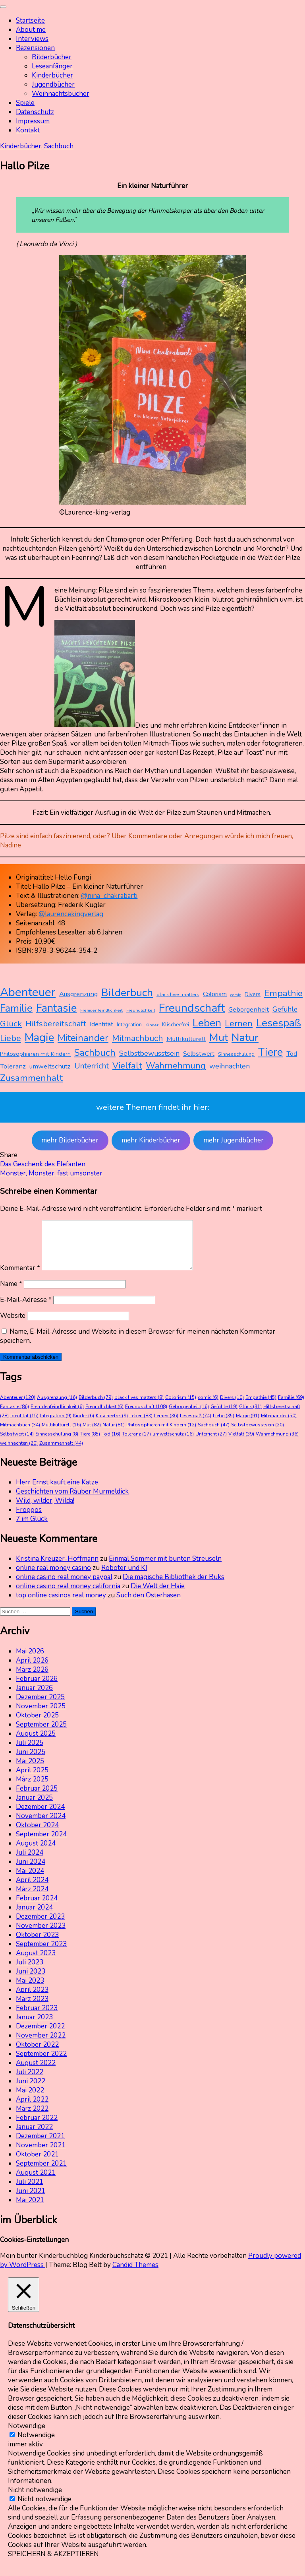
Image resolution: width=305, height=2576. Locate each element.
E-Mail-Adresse (26, 1309)
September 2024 (41, 1843)
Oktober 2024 (37, 1834)
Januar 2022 (34, 2136)
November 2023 (41, 1935)
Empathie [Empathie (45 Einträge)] (283, 993)
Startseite (30, 20)
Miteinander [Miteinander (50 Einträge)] (83, 1038)
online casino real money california (68, 1595)
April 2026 (32, 1670)
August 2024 (36, 1852)
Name (11, 1293)
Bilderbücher (51, 57)
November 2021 (41, 2154)
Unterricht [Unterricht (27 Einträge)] (91, 1066)
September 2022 (41, 2063)
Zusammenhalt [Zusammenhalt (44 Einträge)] (31, 1078)
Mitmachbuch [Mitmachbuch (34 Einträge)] (137, 1038)
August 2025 (36, 1743)
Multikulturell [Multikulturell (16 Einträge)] (186, 1038)
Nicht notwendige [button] (35, 2499)
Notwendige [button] (26, 2435)
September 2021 (41, 2173)
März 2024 (32, 1898)
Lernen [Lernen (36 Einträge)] (239, 1024)
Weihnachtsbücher (60, 93)
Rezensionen (35, 47)
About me (31, 29)
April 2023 (32, 1999)
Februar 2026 (37, 1688)
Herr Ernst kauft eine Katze (57, 1491)
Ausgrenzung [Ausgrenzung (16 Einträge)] (78, 994)
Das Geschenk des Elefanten (42, 1164)
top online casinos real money (61, 1604)
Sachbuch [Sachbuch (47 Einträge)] (95, 1052)
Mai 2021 (30, 2209)
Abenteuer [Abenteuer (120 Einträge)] (28, 992)
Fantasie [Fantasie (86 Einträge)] (56, 1008)
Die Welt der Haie (158, 1595)
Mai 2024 (30, 1880)
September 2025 (41, 1734)
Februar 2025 (37, 1798)
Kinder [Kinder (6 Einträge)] (151, 1025)
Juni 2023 (30, 1980)
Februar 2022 (37, 2127)
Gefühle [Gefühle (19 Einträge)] (284, 1009)
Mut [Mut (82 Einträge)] (218, 1037)
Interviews (32, 38)
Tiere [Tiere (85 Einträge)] (270, 1052)
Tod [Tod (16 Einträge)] (291, 1053)
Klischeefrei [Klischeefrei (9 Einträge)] (175, 1024)
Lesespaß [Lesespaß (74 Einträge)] (278, 1023)
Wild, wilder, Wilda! (45, 1510)
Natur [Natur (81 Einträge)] (245, 1037)
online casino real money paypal (64, 1586)
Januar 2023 (34, 2026)
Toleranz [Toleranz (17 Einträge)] (13, 1066)
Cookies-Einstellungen (34, 2249)
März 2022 (32, 2118)
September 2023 (41, 1953)
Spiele (25, 102)
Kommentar (20, 1277)
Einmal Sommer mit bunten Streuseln (165, 1568)
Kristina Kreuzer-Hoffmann (57, 1568)
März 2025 (32, 1788)
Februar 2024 (37, 1907)
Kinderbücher (52, 75)
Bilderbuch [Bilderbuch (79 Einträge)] (127, 992)
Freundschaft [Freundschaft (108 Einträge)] (192, 1008)
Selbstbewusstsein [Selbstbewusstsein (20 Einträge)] (149, 1053)
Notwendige (36, 2444)
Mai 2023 (30, 1990)
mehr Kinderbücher (151, 1140)
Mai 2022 (30, 2099)
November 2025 (41, 1715)
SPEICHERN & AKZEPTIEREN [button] (53, 2563)
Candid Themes (135, 2274)
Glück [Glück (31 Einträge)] (11, 1023)
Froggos (29, 1519)
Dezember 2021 (40, 2145)
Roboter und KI (124, 1577)
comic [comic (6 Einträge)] (235, 995)
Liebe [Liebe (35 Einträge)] (10, 1038)
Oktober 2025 (37, 1724)
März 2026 (32, 1679)
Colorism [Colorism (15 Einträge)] (215, 994)
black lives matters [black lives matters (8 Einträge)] (177, 994)
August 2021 (36, 2182)
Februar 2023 (37, 2017)
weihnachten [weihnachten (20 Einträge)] (229, 1066)
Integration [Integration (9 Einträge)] (129, 1024)
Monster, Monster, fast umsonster (51, 1173)
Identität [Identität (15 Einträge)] (101, 1024)
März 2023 (32, 2008)
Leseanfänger (52, 66)
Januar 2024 (34, 1916)
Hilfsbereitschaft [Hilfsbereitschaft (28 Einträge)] (55, 1023)
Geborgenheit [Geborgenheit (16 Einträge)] (248, 1009)
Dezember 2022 (40, 2035)
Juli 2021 (29, 2191)
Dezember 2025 (40, 1706)
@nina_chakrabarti (109, 895)
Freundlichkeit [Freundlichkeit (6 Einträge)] (140, 1010)
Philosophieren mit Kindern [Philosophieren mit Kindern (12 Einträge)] (35, 1054)
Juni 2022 (30, 2090)
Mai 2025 (30, 1770)
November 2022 (41, 2045)
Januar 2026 (34, 1697)
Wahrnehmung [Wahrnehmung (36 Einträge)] (176, 1066)
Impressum (33, 121)
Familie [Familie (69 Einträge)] (16, 1008)
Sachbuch (58, 146)
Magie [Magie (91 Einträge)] (39, 1037)
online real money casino (53, 1577)
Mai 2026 (30, 1660)
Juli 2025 (29, 1752)
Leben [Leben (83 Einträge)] (207, 1023)
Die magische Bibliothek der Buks (173, 1586)
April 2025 (32, 1779)
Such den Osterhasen (148, 1604)
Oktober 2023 (37, 1944)
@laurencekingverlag (71, 914)
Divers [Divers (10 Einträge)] (253, 994)
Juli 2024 (29, 1862)
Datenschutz (35, 112)
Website (12, 1325)
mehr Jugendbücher (233, 1140)
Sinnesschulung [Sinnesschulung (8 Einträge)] (236, 1054)
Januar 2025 (34, 1807)
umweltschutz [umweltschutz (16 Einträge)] (50, 1066)
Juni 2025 (30, 1761)
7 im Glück (32, 1528)
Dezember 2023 (40, 1926)
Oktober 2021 (37, 2163)
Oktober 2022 (37, 2054)
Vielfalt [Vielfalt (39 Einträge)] (127, 1066)
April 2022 (32, 2109)
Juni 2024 (30, 1871)
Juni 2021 (30, 2200)
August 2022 (36, 2072)
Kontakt (28, 130)
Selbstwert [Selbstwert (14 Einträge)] (198, 1053)
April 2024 (32, 1889)
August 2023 (36, 1962)
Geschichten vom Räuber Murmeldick (72, 1501)
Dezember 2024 (40, 1816)
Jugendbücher (53, 84)
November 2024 (41, 1825)
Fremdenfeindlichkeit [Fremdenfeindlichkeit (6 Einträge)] (101, 1010)
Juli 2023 (29, 1971)
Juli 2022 (29, 2081)
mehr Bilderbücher (69, 1140)
